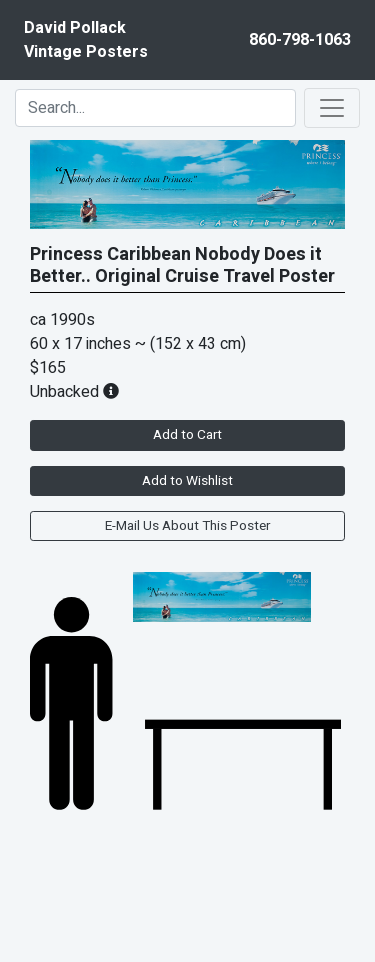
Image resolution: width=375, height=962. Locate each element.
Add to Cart (187, 435)
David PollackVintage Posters (86, 40)
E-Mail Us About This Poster (187, 526)
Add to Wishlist (187, 481)
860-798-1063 (300, 40)
